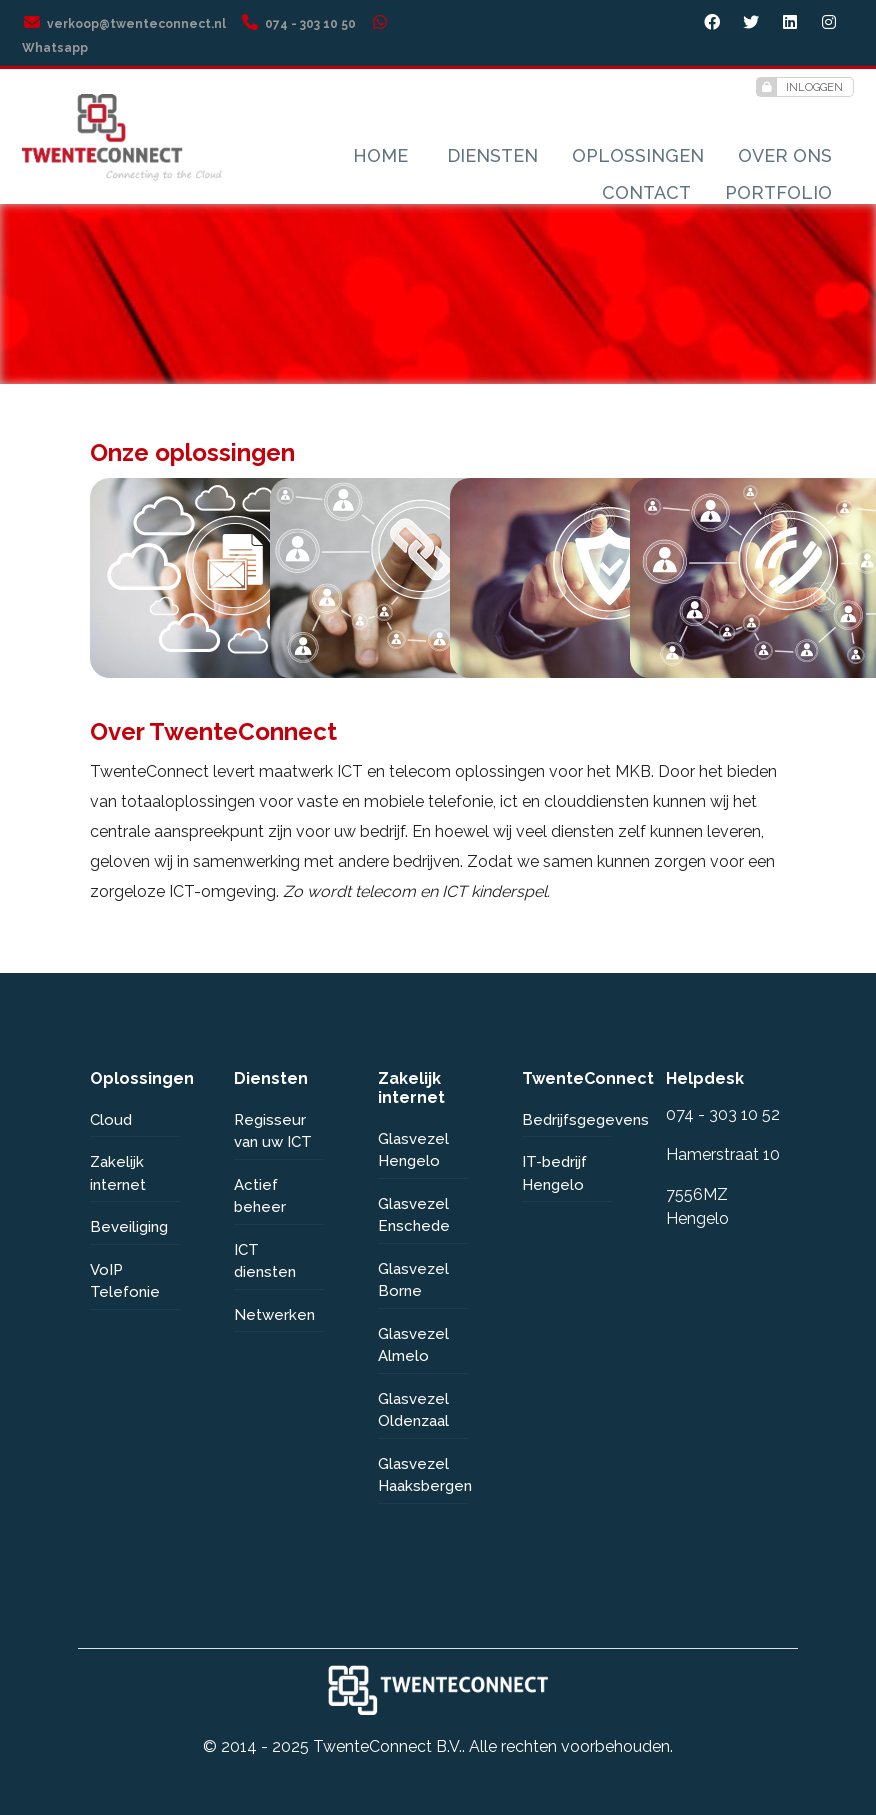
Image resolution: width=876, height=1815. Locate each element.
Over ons (785, 155)
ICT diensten (265, 1261)
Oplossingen (638, 155)
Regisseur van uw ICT (273, 1131)
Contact (646, 192)
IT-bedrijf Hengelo (554, 1173)
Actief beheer (260, 1196)
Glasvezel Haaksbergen (423, 1475)
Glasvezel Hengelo (413, 1150)
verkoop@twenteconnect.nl (124, 24)
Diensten (492, 155)
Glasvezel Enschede (414, 1215)
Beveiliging (129, 1227)
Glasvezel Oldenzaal (413, 1410)
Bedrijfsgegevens (567, 1120)
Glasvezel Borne (413, 1280)
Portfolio (778, 192)
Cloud (111, 1120)
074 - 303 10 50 (298, 24)
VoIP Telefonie (125, 1281)
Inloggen (800, 87)
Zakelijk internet (118, 1173)
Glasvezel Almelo (413, 1345)
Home (380, 155)
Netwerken (274, 1315)
